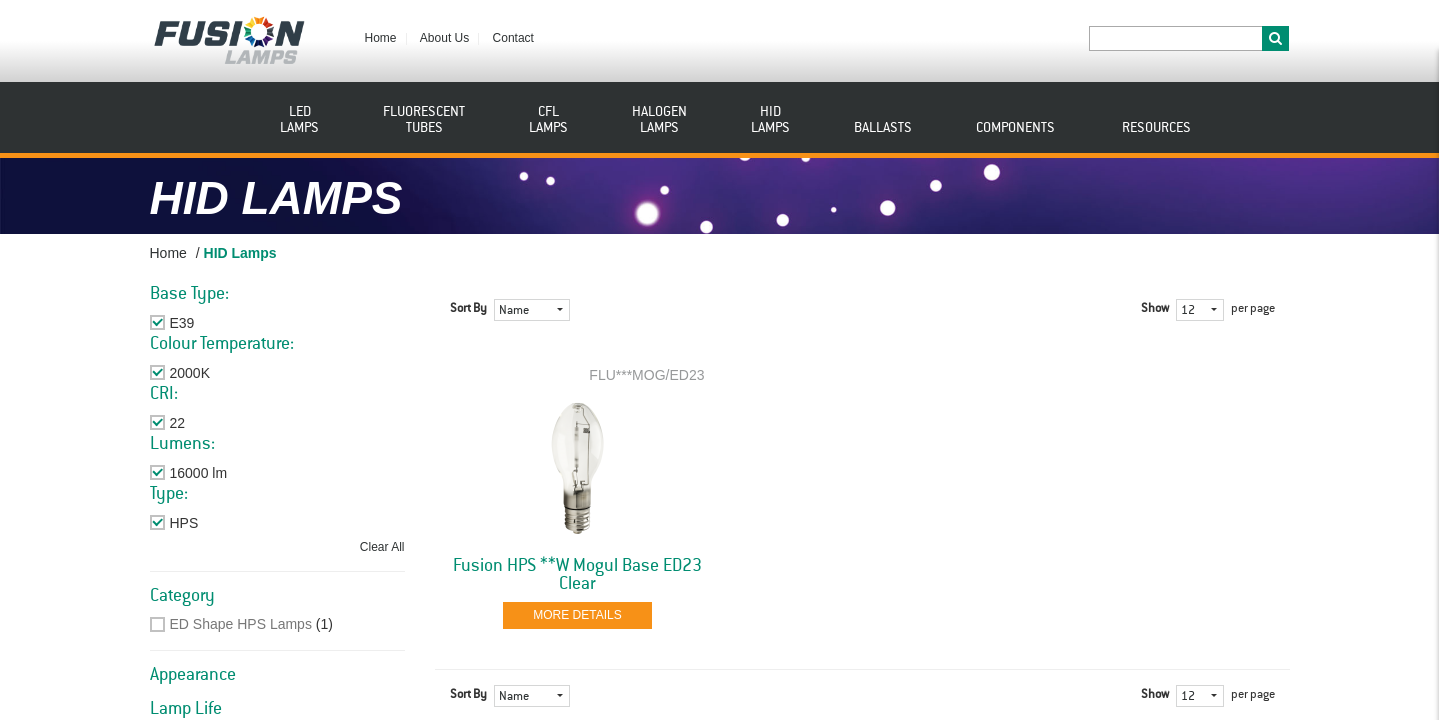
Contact (513, 38)
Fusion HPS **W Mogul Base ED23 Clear (577, 575)
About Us (444, 38)
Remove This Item (226, 323)
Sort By (468, 309)
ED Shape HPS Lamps (241, 624)
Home (381, 38)
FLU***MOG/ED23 (646, 375)
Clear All (382, 547)
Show (1155, 309)
